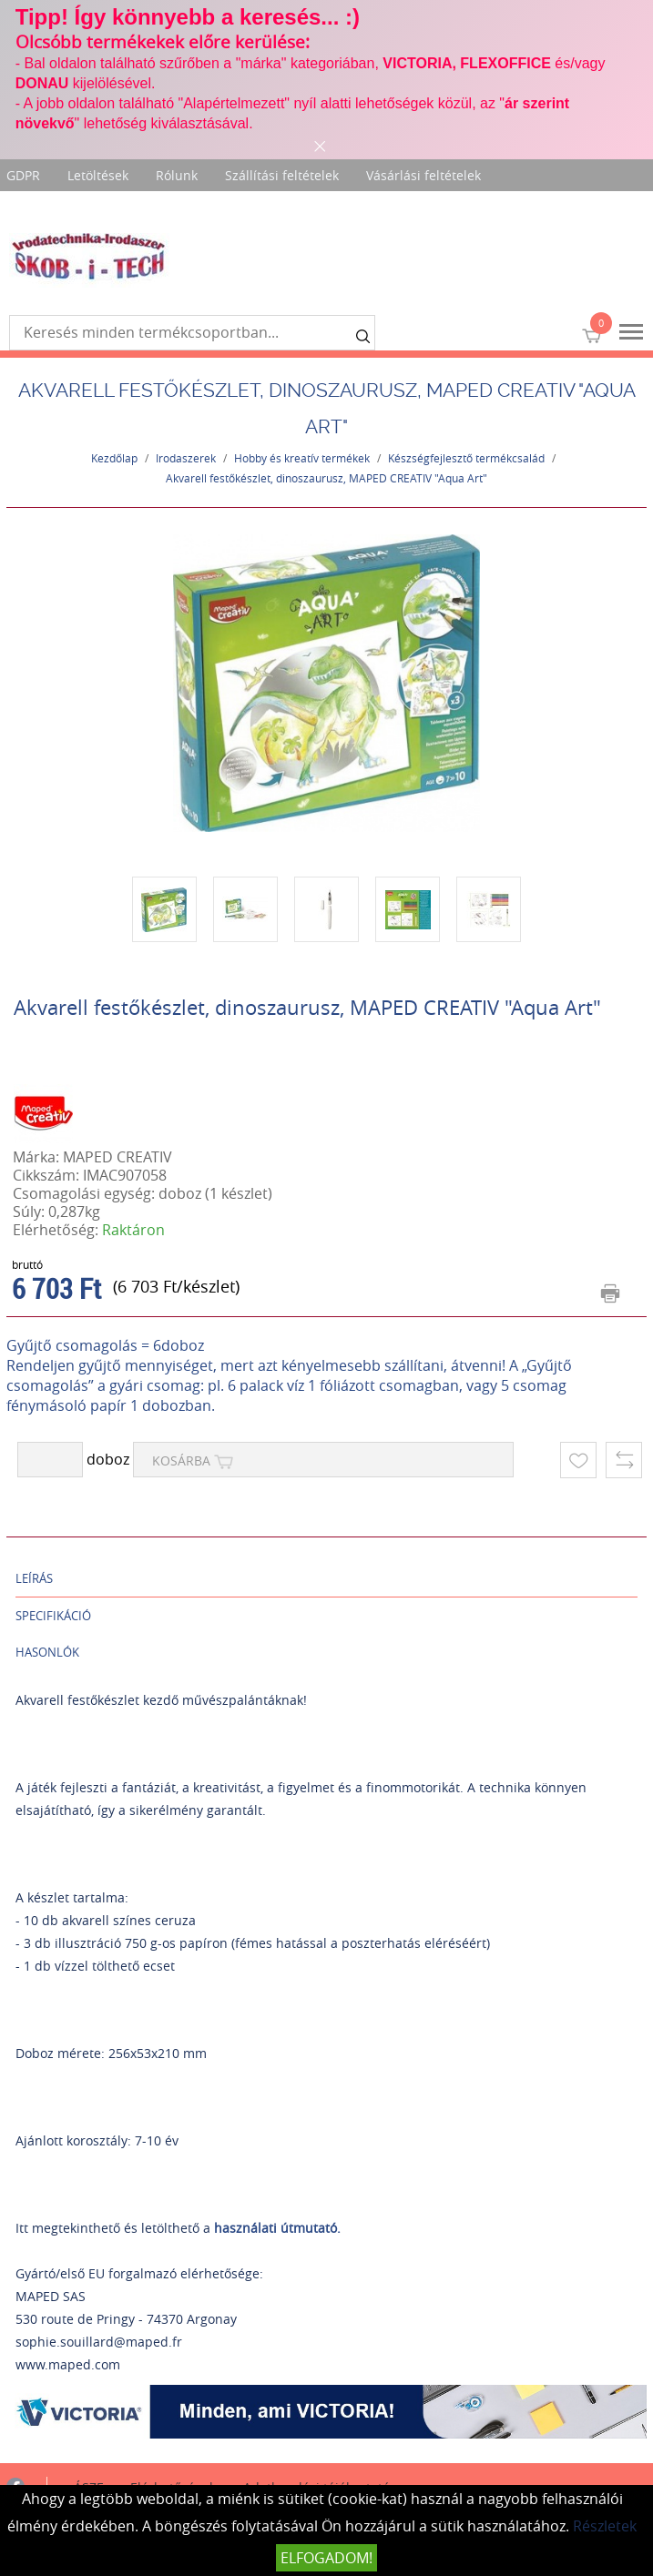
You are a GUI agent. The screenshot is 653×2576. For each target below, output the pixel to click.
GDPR (23, 175)
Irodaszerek (186, 458)
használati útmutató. (277, 2227)
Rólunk (177, 175)
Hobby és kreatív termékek (302, 458)
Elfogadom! (326, 2558)
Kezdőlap (114, 458)
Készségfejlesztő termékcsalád (466, 458)
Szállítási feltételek (282, 175)
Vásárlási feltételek (423, 175)
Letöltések (97, 175)
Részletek (605, 2526)
